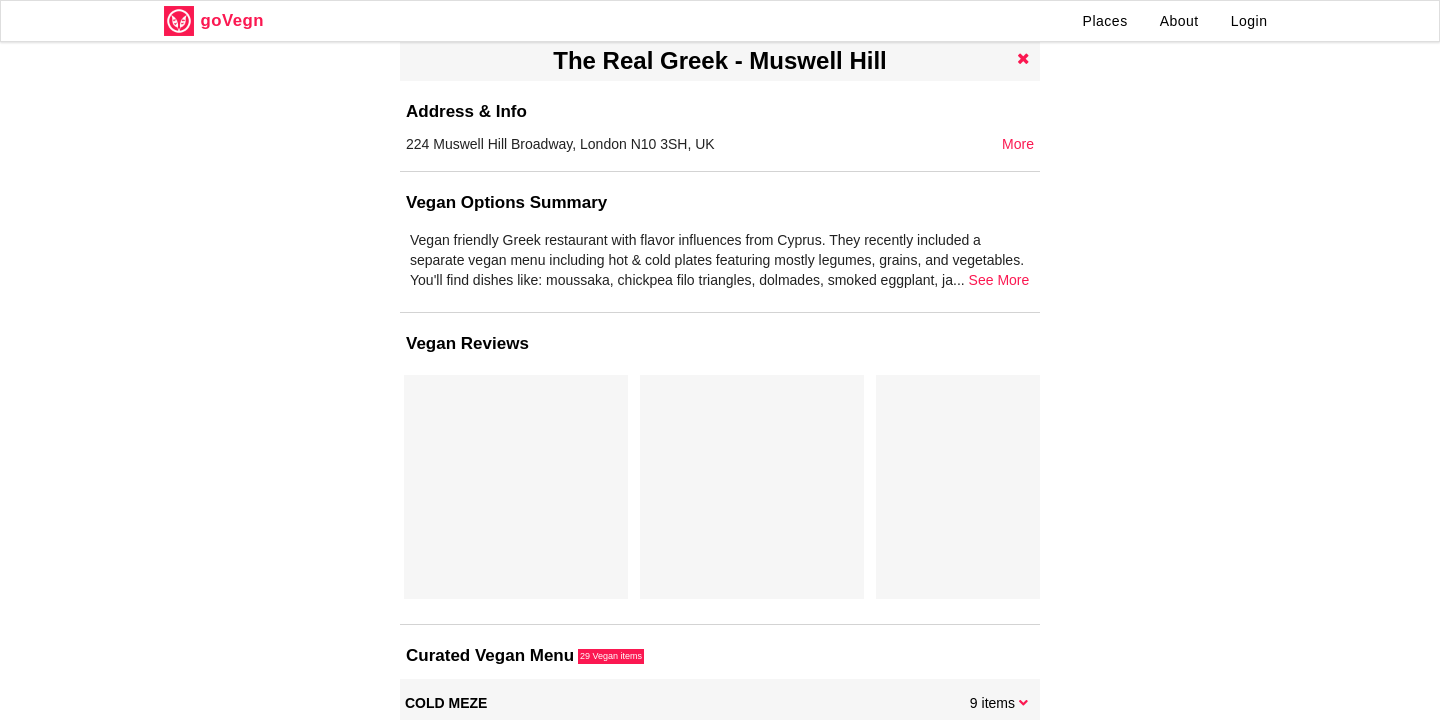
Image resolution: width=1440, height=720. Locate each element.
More (1018, 144)
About (1179, 21)
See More (999, 280)
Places (1105, 21)
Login (1249, 21)
